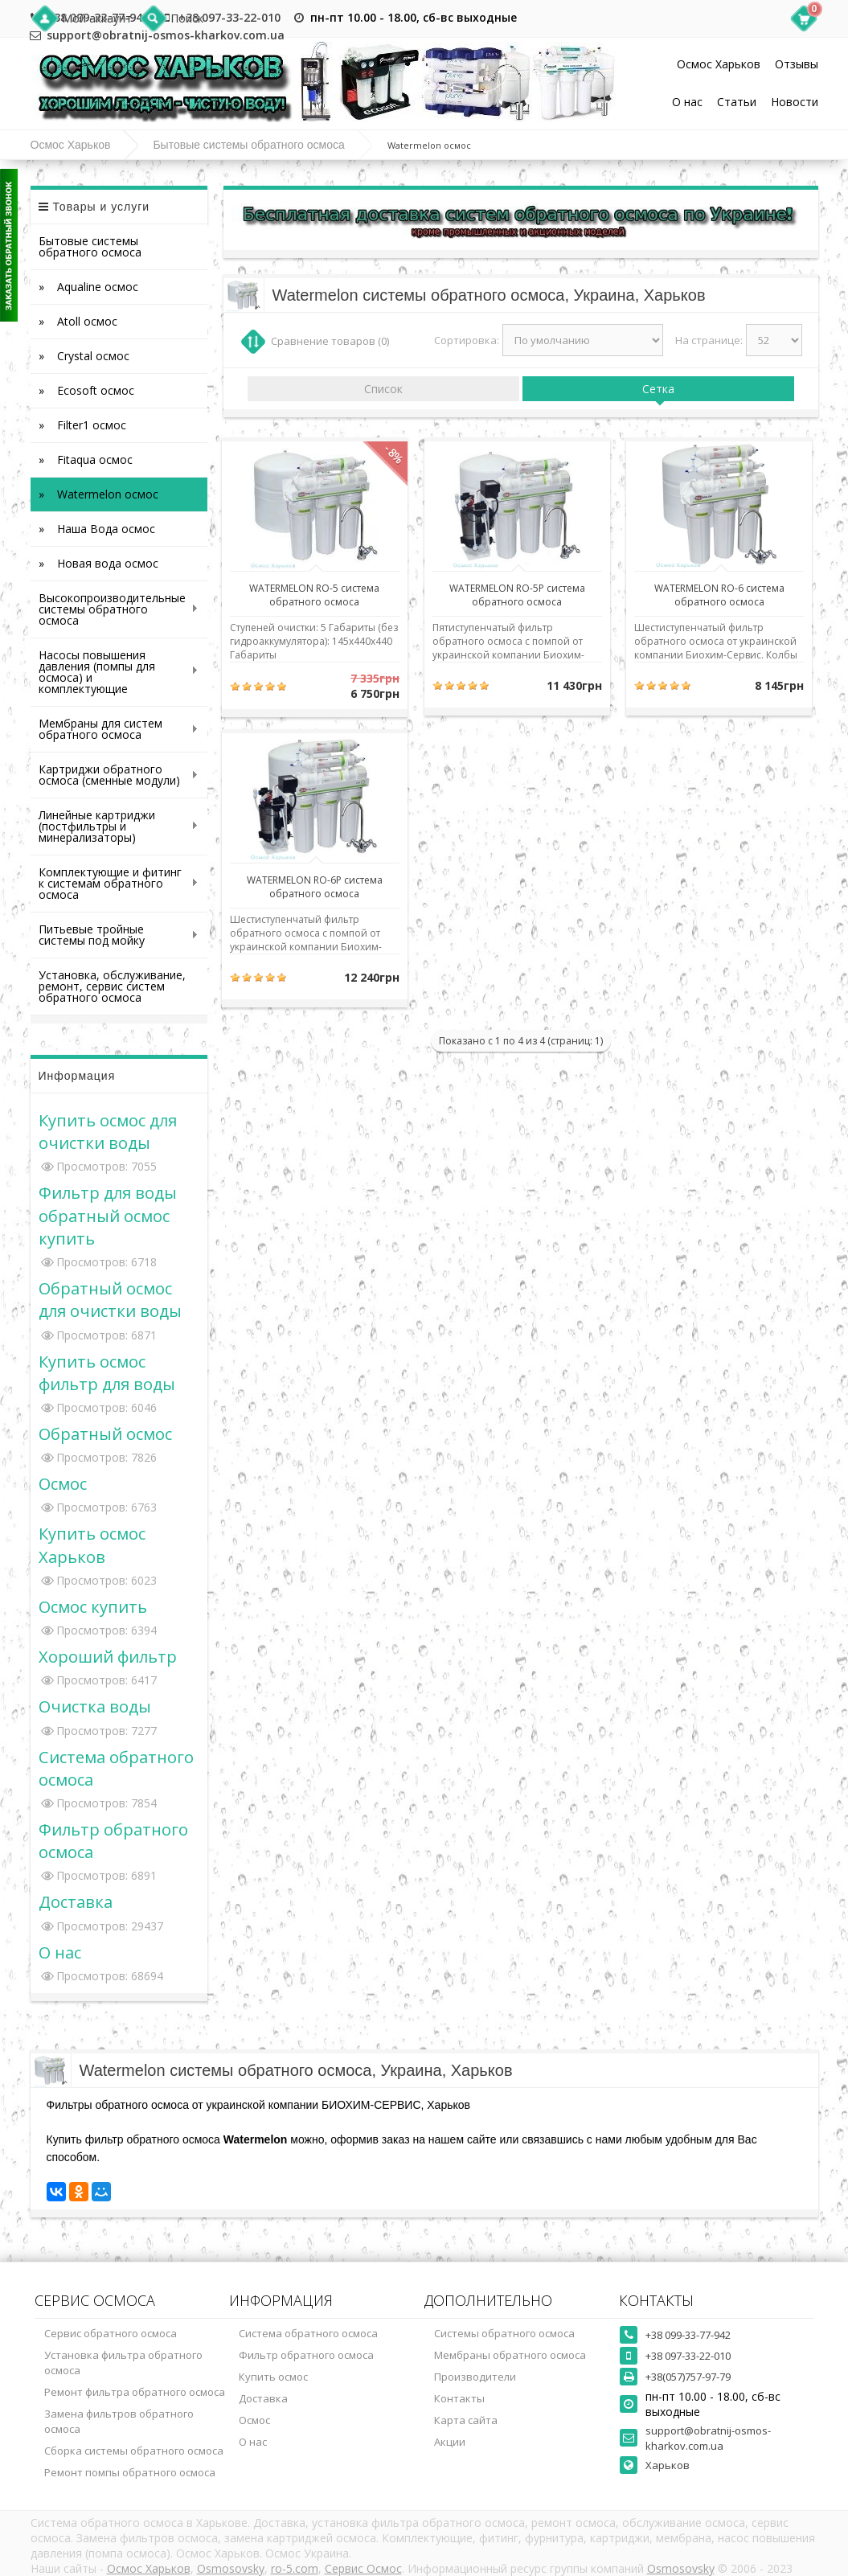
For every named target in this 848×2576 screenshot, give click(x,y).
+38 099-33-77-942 (688, 2335)
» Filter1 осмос (82, 425)
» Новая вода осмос (98, 563)
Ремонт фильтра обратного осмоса (134, 2392)
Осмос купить (93, 1606)
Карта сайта (466, 2420)
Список (383, 388)
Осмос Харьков (718, 64)
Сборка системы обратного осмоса (133, 2450)
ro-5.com (294, 2568)
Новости (794, 101)
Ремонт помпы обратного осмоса (129, 2472)
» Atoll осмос (78, 321)
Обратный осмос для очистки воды (110, 1299)
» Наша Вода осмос (97, 528)
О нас (687, 101)
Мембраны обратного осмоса (510, 2355)
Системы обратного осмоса (504, 2333)
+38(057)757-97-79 (688, 2376)
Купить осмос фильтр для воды (107, 1372)
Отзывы (796, 64)
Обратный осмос (105, 1433)
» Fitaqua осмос (86, 459)
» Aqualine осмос (88, 286)
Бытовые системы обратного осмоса (248, 144)
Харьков (667, 2465)
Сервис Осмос (363, 2568)
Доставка (76, 1901)
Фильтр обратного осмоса (306, 2355)
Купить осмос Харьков (92, 1544)
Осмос (63, 1483)
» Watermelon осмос (98, 494)
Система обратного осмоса (308, 2333)
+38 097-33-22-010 (229, 17)
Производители (475, 2376)
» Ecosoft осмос (86, 390)
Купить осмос (273, 2376)
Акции (449, 2441)
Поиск (186, 18)
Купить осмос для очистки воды (108, 1131)
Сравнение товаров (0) (330, 341)
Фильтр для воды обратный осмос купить (108, 1215)
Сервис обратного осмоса (110, 2333)
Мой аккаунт (97, 18)
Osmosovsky (230, 2568)
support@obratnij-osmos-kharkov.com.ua (708, 2438)
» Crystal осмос (84, 355)
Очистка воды (95, 1706)
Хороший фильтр (108, 1656)
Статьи (736, 101)
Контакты (459, 2398)
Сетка (658, 388)
